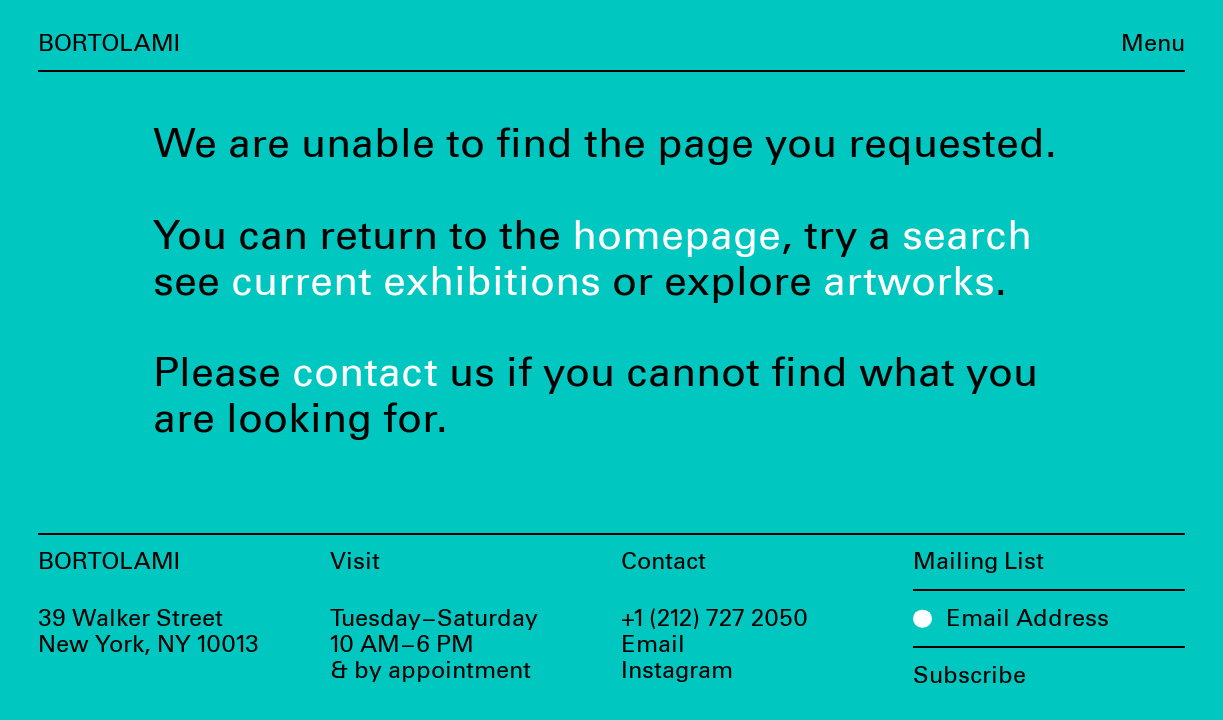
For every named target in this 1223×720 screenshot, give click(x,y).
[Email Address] (1049, 618)
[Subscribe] (1049, 667)
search (967, 236)
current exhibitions (416, 282)
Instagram (677, 671)
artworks (909, 282)
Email (653, 645)
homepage (676, 236)
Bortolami (109, 44)
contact (365, 373)
